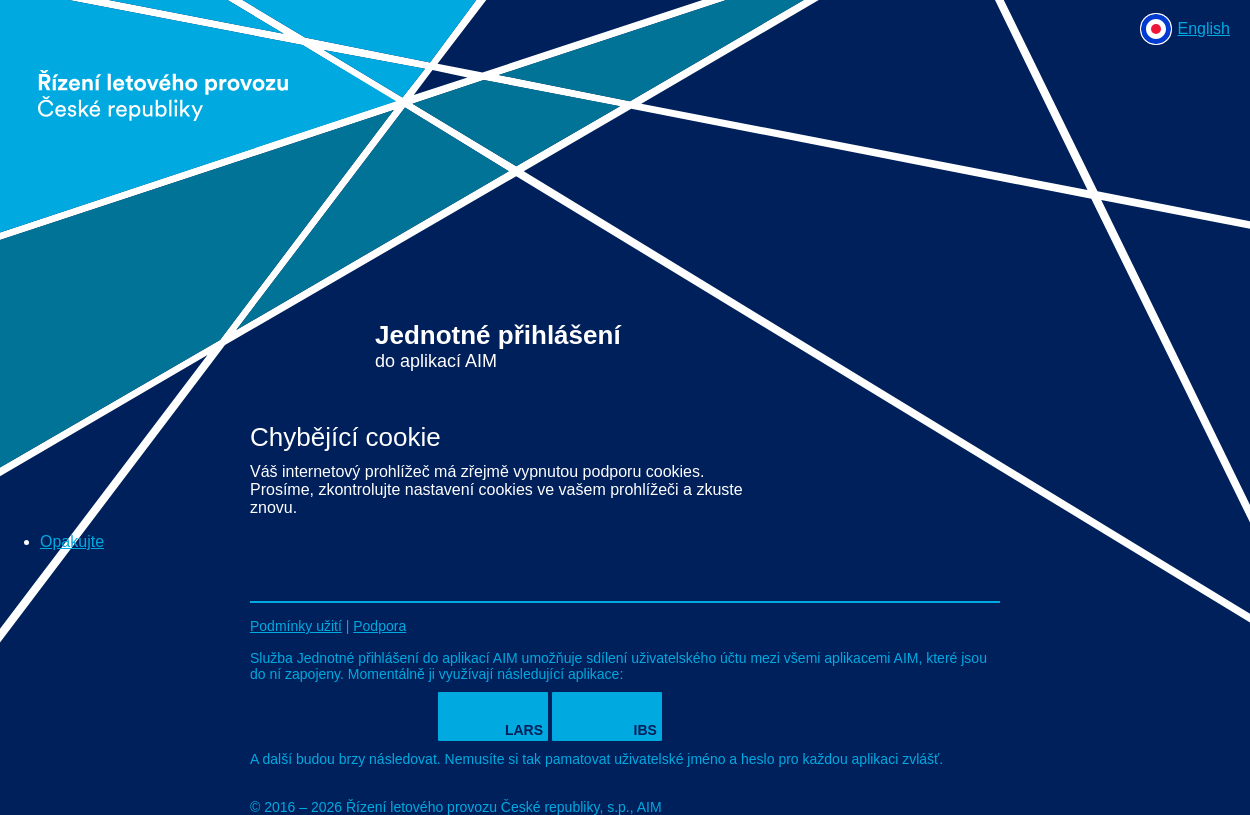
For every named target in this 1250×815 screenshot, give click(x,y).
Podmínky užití (296, 626)
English (1204, 28)
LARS (524, 730)
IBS (645, 730)
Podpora (379, 626)
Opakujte (72, 541)
